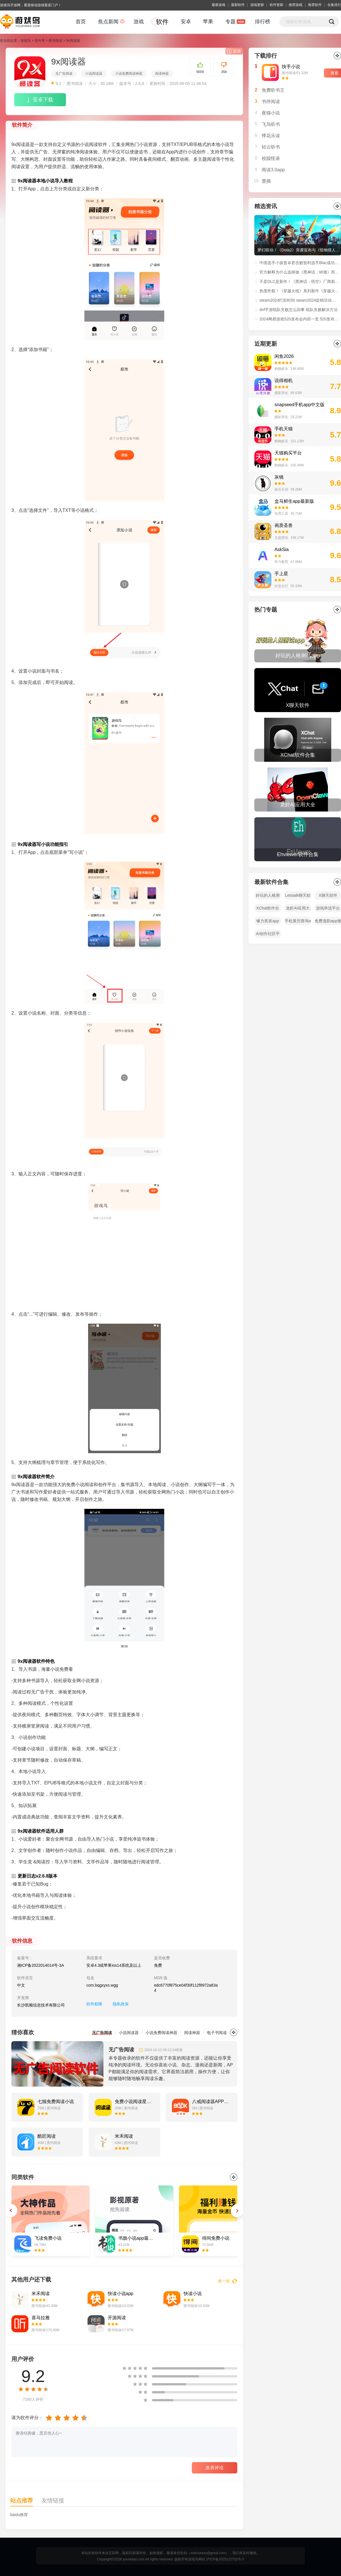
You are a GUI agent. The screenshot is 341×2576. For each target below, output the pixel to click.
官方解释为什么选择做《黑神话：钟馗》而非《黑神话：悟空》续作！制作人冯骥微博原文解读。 (299, 272)
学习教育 (281, 562)
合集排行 (334, 5)
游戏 (139, 21)
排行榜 (262, 21)
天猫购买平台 (288, 452)
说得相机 (284, 380)
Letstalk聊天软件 (298, 896)
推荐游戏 (295, 5)
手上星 (281, 573)
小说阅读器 (93, 74)
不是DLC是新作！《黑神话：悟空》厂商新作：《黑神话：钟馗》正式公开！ (299, 281)
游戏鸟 (25, 41)
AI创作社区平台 (267, 934)
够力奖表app (267, 921)
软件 (162, 21)
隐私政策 (121, 2004)
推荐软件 (315, 5)
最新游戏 (218, 5)
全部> (337, 609)
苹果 (208, 21)
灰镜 (279, 477)
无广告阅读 (63, 74)
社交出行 (281, 586)
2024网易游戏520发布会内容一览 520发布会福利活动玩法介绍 (299, 319)
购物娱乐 (281, 369)
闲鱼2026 (284, 356)
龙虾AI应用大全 (297, 909)
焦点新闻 (108, 21)
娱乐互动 (281, 489)
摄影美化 (281, 393)
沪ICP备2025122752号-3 (225, 2559)
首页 (81, 21)
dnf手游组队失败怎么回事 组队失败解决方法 (298, 309)
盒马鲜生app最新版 (294, 501)
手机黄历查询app (298, 922)
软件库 (40, 41)
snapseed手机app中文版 (300, 404)
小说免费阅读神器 (128, 74)
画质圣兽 (284, 525)
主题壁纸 (281, 538)
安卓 (186, 21)
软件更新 (276, 5)
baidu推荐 (19, 2514)
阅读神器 (162, 74)
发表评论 (214, 2467)
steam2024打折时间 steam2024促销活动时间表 (299, 300)
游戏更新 (257, 5)
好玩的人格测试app (268, 896)
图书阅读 (55, 41)
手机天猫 (284, 428)
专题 (230, 21)
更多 (233, 2032)
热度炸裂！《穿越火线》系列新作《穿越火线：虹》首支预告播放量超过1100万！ (299, 291)
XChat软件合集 (267, 909)
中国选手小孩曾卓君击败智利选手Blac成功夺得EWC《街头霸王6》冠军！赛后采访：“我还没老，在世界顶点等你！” (299, 262)
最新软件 (238, 5)
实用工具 (281, 514)
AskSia (282, 549)
